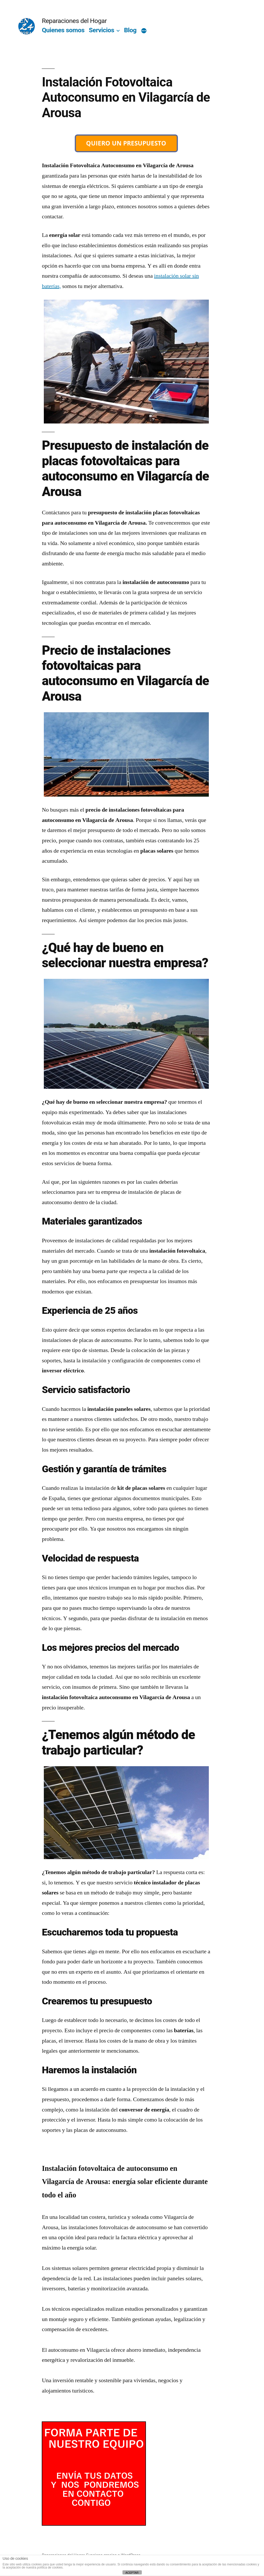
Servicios (101, 30)
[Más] (144, 31)
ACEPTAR (131, 2572)
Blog (130, 30)
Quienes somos (63, 30)
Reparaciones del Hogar (74, 21)
